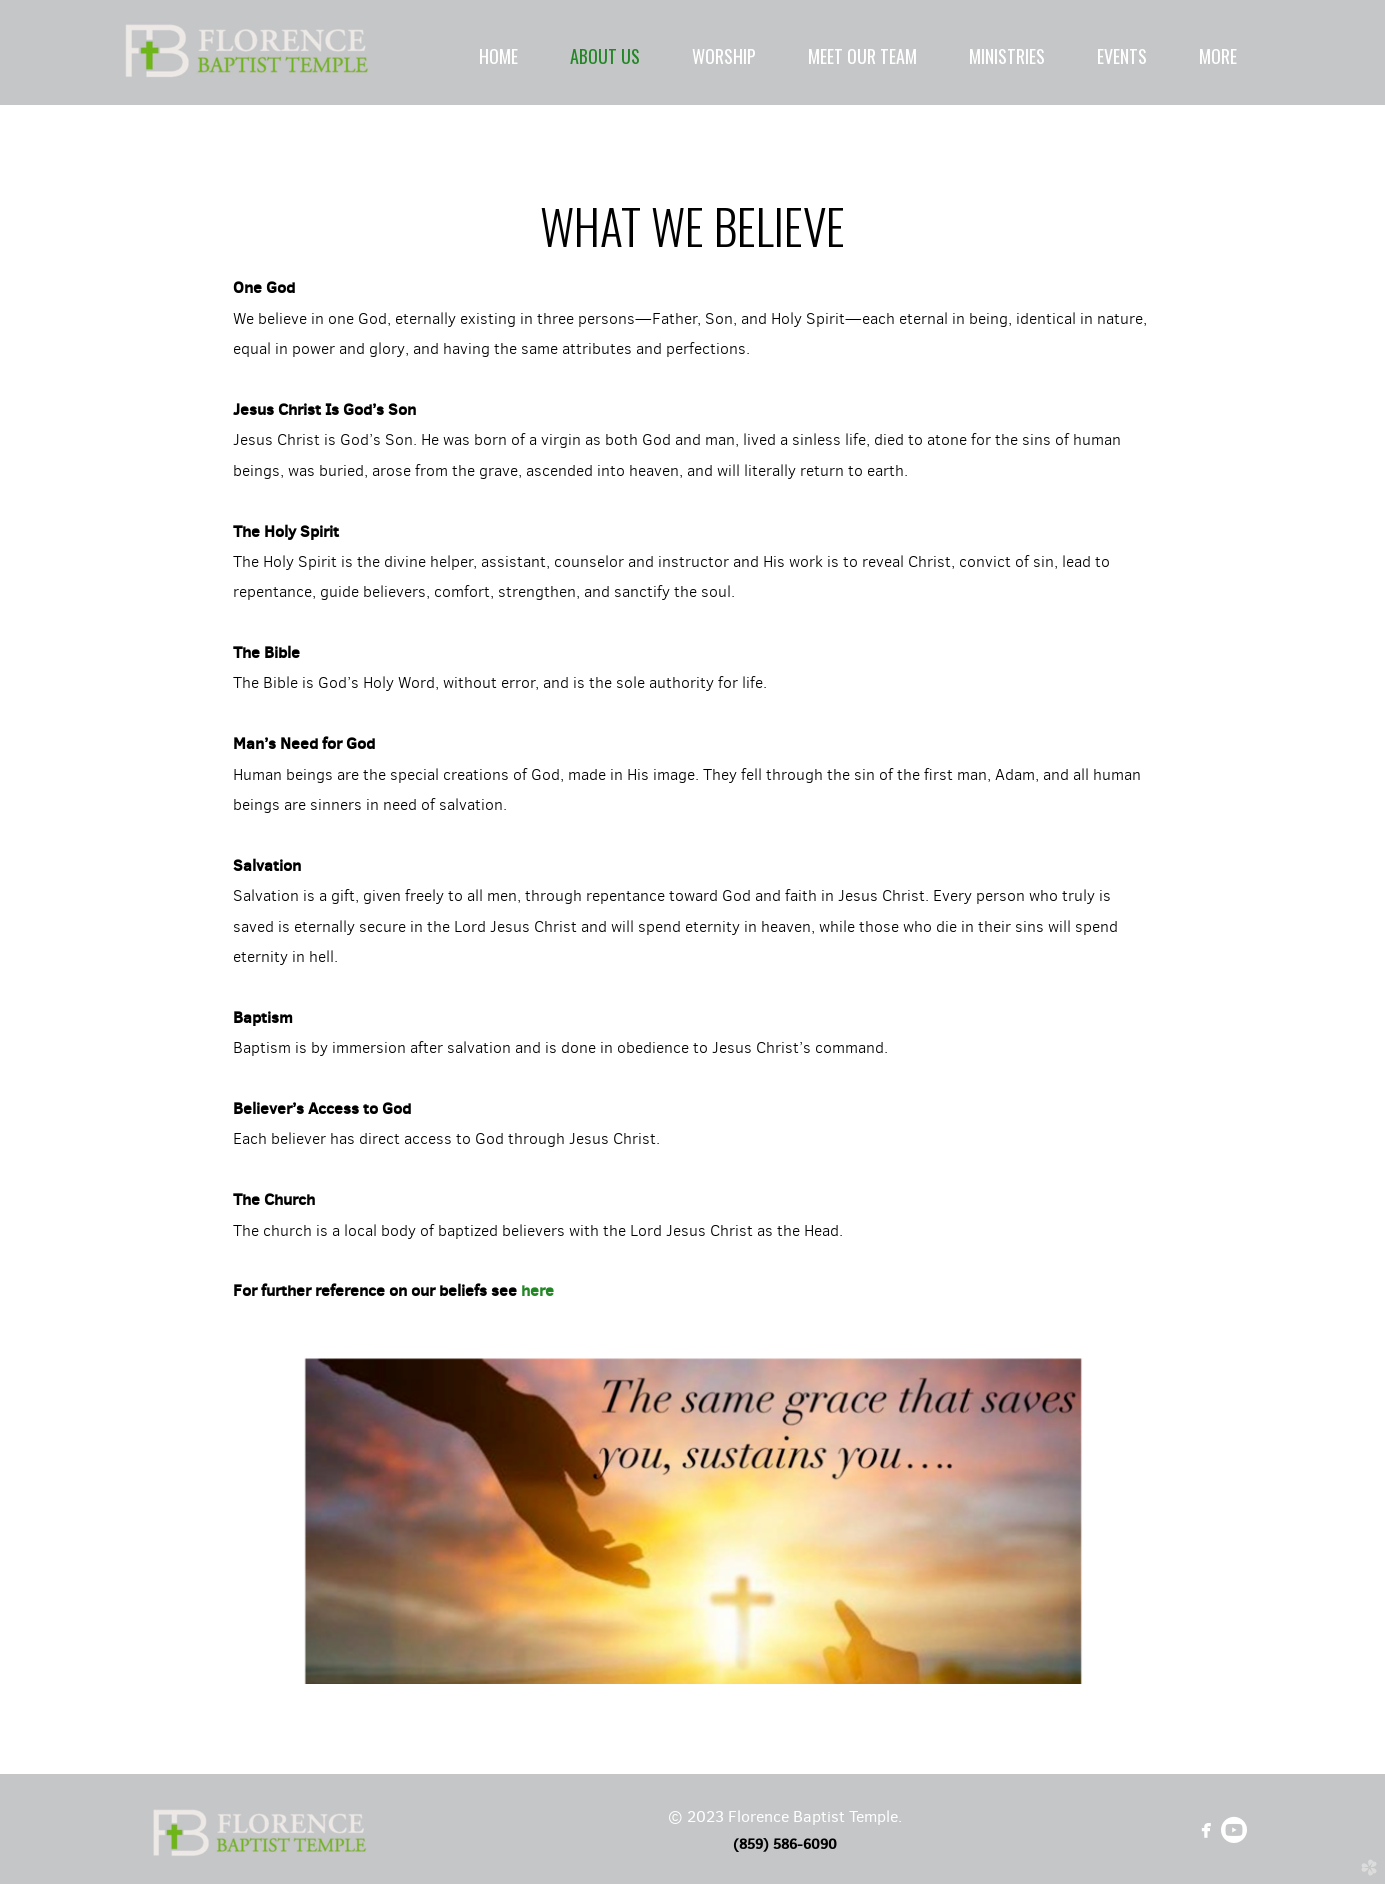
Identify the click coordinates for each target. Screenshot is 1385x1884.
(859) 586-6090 (785, 1844)
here (537, 1290)
